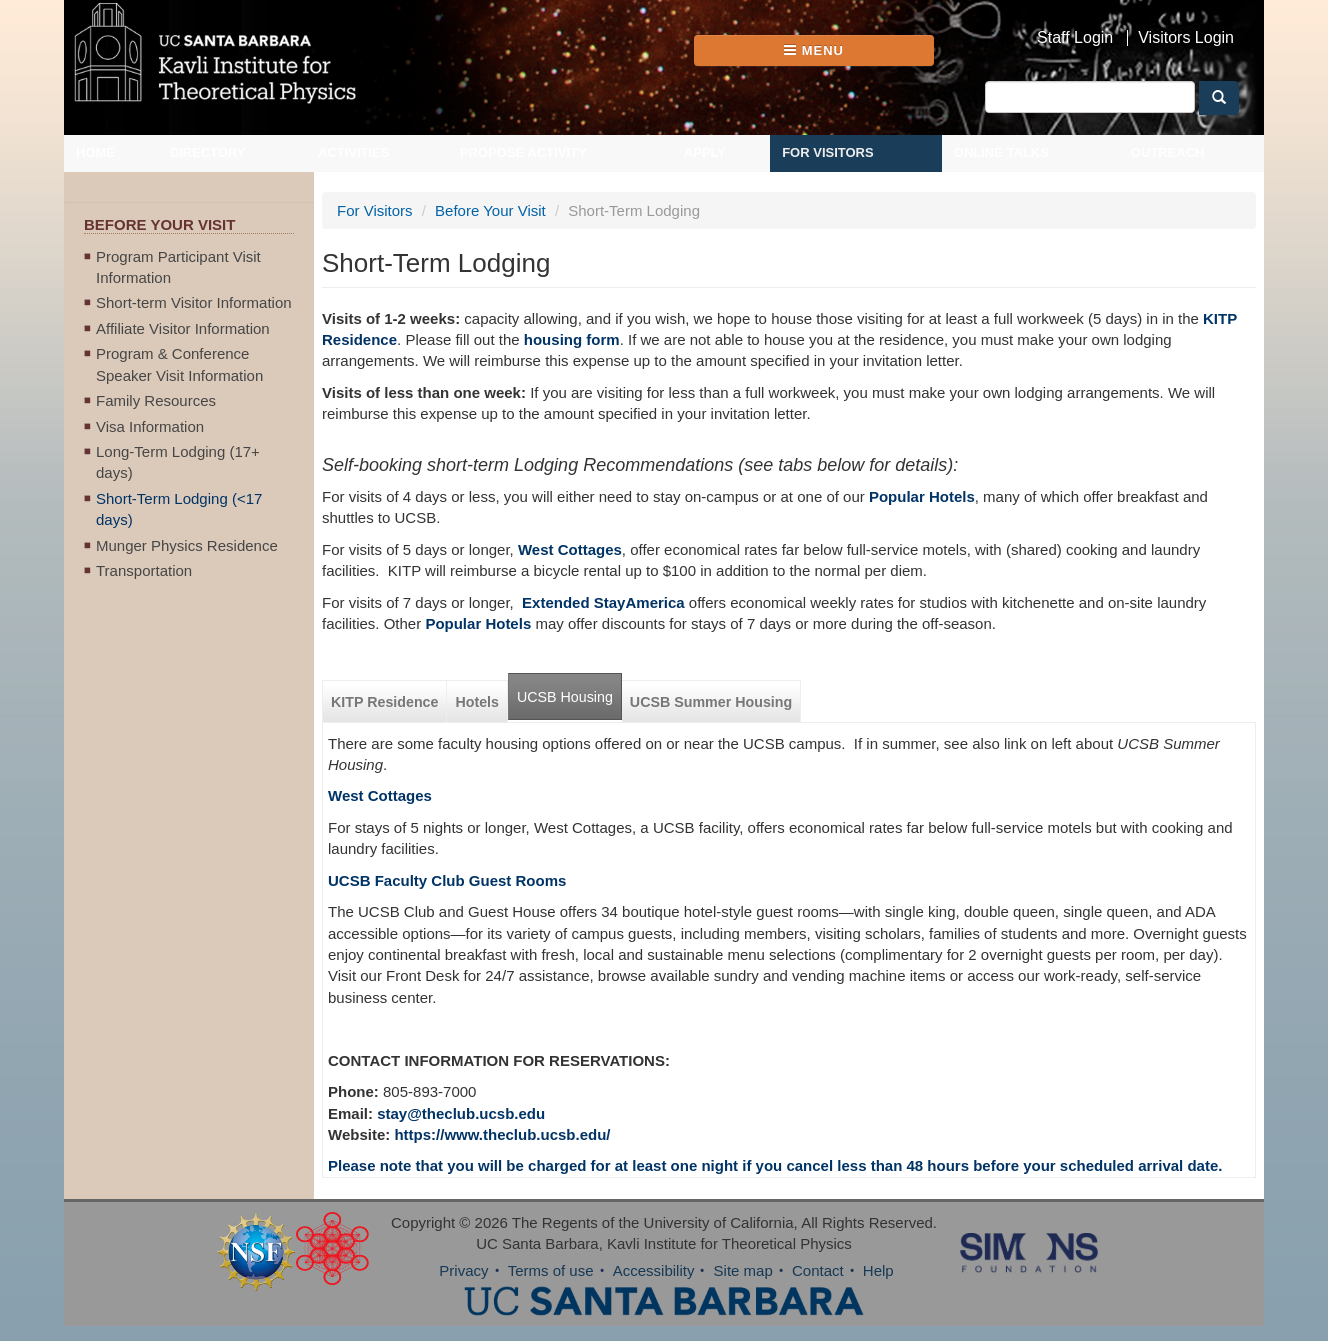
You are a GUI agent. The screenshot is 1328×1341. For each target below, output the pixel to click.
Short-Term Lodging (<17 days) (179, 509)
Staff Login (1075, 38)
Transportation (144, 570)
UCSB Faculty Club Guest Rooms (447, 880)
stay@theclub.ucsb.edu (461, 1113)
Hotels (477, 702)
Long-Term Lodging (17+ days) (178, 462)
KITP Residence (384, 702)
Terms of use (551, 1270)
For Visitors (828, 152)
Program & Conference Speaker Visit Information (179, 364)
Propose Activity (523, 152)
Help (878, 1270)
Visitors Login (1186, 38)
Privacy (463, 1270)
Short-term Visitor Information (194, 302)
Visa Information (150, 426)
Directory (208, 152)
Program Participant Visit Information (178, 267)
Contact (818, 1270)
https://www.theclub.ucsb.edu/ (502, 1134)
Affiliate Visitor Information (183, 328)
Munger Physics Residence (187, 545)
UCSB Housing (565, 697)
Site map (743, 1270)
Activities (354, 152)
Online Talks (1001, 152)
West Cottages (380, 795)
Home (95, 152)
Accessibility (654, 1270)
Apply (705, 152)
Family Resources (156, 400)
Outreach (1168, 152)
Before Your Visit (490, 210)
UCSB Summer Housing (711, 702)
